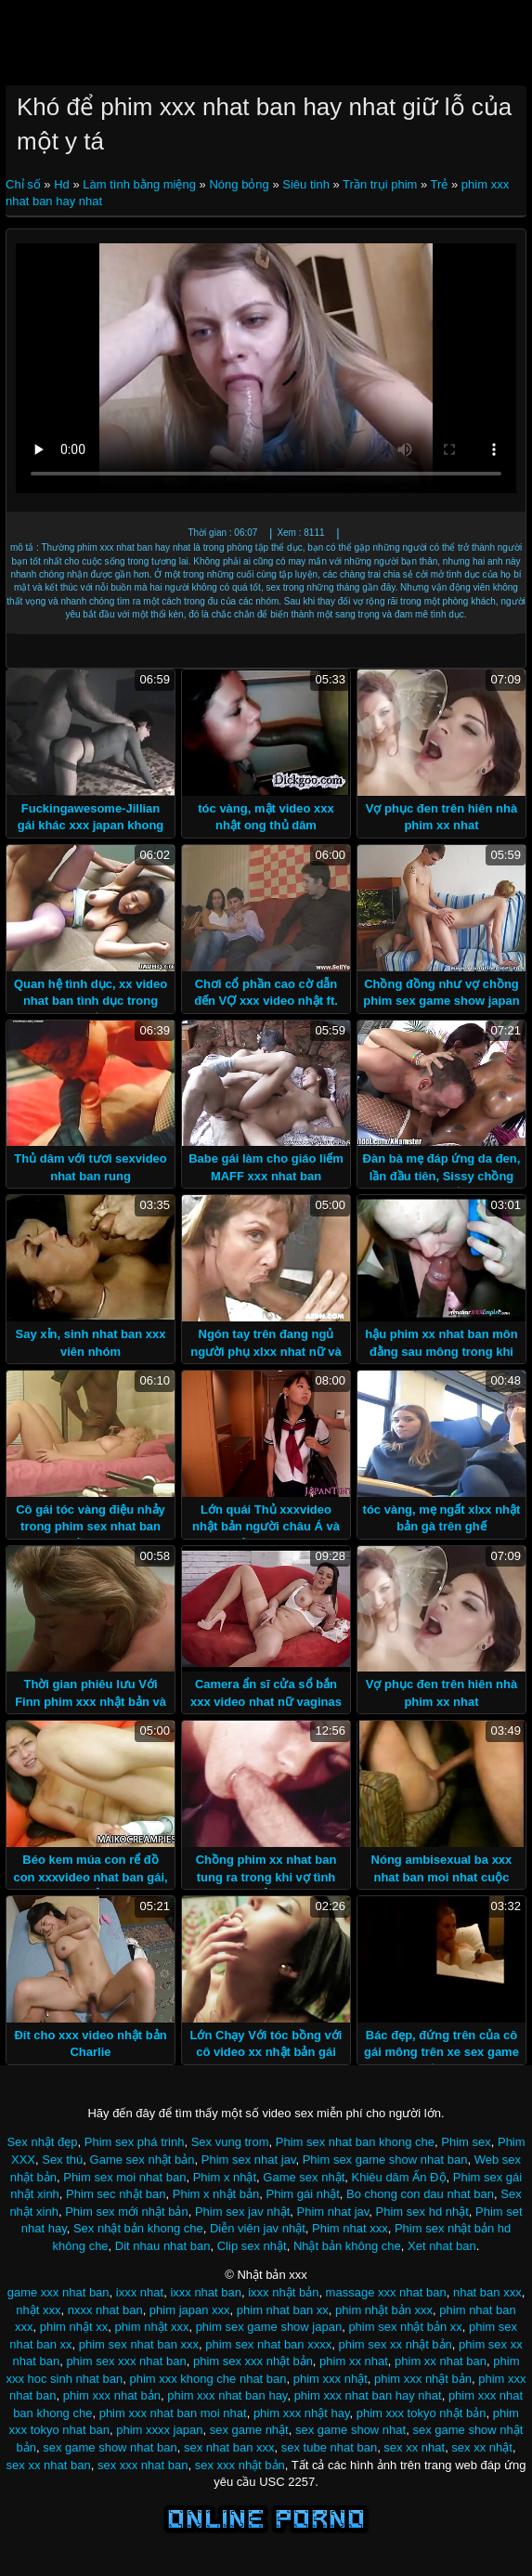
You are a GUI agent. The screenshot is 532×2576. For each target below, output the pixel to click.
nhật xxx (38, 2310)
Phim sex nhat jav (248, 2159)
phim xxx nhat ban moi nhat (173, 2413)
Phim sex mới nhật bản (126, 2211)
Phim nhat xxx (350, 2228)
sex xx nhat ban (48, 2465)
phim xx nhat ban (441, 2361)
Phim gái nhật (303, 2194)
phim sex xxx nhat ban (126, 2361)
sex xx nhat (414, 2447)
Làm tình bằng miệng (139, 184)
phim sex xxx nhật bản (253, 2361)
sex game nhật (249, 2430)
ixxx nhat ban (205, 2292)
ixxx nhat (139, 2292)
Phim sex (465, 2142)
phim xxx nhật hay (301, 2413)
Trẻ (439, 184)
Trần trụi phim (380, 184)
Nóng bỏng (238, 184)
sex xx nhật (482, 2447)
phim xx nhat (353, 2361)
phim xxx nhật (330, 2379)
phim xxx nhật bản (423, 2379)
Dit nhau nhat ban (163, 2246)
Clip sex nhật (252, 2246)
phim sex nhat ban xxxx (268, 2344)
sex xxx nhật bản (240, 2465)
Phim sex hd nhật (422, 2211)
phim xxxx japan (159, 2430)
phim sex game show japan (269, 2327)
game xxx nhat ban (58, 2292)
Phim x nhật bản (216, 2194)
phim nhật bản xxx (384, 2310)
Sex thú (62, 2159)
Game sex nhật (303, 2177)
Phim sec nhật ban (115, 2194)
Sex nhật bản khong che (138, 2228)
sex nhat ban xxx (229, 2447)
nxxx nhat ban (105, 2310)
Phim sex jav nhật (242, 2211)
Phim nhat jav (333, 2211)
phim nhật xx (74, 2327)
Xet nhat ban (442, 2246)
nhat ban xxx (487, 2292)
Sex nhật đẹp (41, 2142)
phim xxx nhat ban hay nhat (368, 2395)
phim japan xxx (189, 2310)
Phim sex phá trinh (134, 2142)
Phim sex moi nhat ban (124, 2177)
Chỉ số (25, 184)
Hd (62, 184)
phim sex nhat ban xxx (139, 2344)
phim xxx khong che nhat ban (207, 2379)
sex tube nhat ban (329, 2447)
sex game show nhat (350, 2430)
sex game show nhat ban (110, 2447)
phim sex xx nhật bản (394, 2344)
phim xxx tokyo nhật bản (422, 2413)
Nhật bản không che (347, 2246)
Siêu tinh (306, 184)
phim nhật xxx (151, 2327)
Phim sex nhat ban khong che (355, 2142)
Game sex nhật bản (142, 2159)
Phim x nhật (224, 2177)
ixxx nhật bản (283, 2292)
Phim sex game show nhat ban (385, 2159)
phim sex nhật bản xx (404, 2327)
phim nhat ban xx (283, 2310)
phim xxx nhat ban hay (227, 2395)
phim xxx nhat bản (112, 2395)
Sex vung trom (230, 2142)
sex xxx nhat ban (142, 2465)
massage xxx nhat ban (386, 2292)
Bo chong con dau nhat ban (420, 2194)
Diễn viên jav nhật (257, 2228)
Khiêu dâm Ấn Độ (399, 2177)
